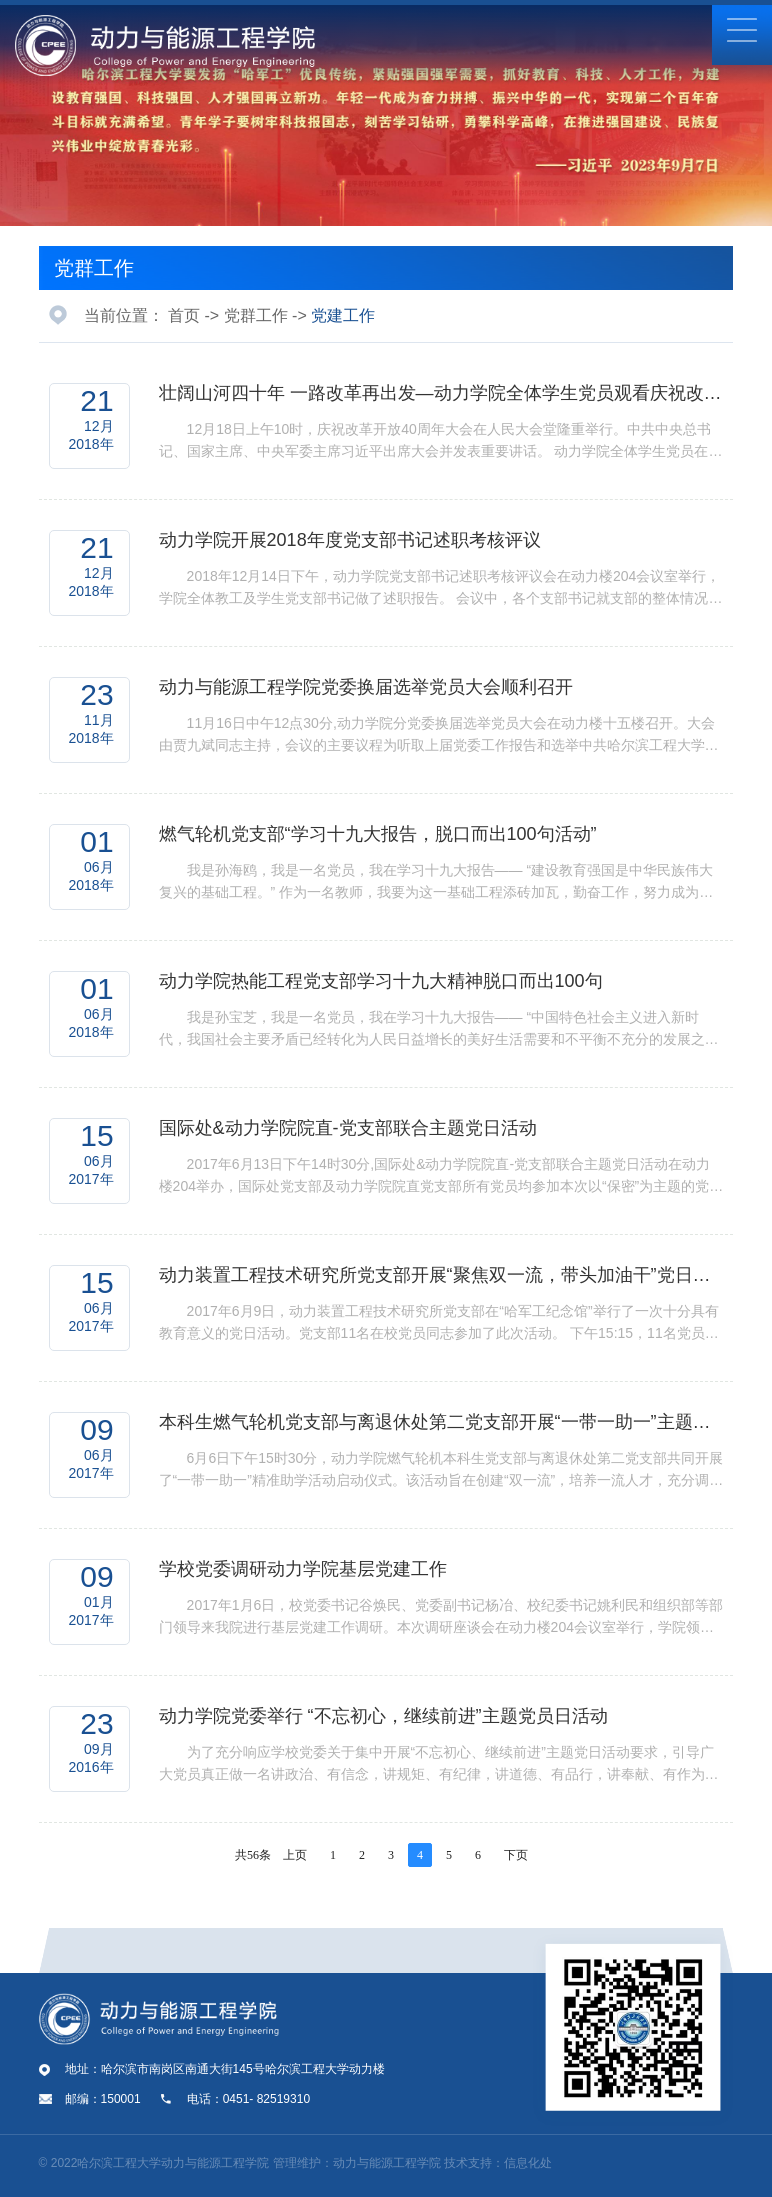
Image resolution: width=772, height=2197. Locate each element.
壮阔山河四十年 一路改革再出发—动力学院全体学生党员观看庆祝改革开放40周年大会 (441, 393)
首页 (184, 315)
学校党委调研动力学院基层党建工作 (303, 1569)
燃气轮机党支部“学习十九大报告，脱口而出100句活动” (378, 834)
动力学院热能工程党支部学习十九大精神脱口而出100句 (381, 981)
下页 (516, 1855)
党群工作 (94, 268)
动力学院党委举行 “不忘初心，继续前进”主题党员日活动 (383, 1716)
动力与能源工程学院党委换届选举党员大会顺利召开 (366, 687)
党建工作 (343, 315)
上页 (295, 1855)
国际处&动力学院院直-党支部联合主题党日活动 (348, 1128)
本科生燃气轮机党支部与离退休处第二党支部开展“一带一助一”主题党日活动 (441, 1422)
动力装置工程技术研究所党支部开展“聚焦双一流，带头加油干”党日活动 (441, 1275)
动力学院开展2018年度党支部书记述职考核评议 (350, 540)
